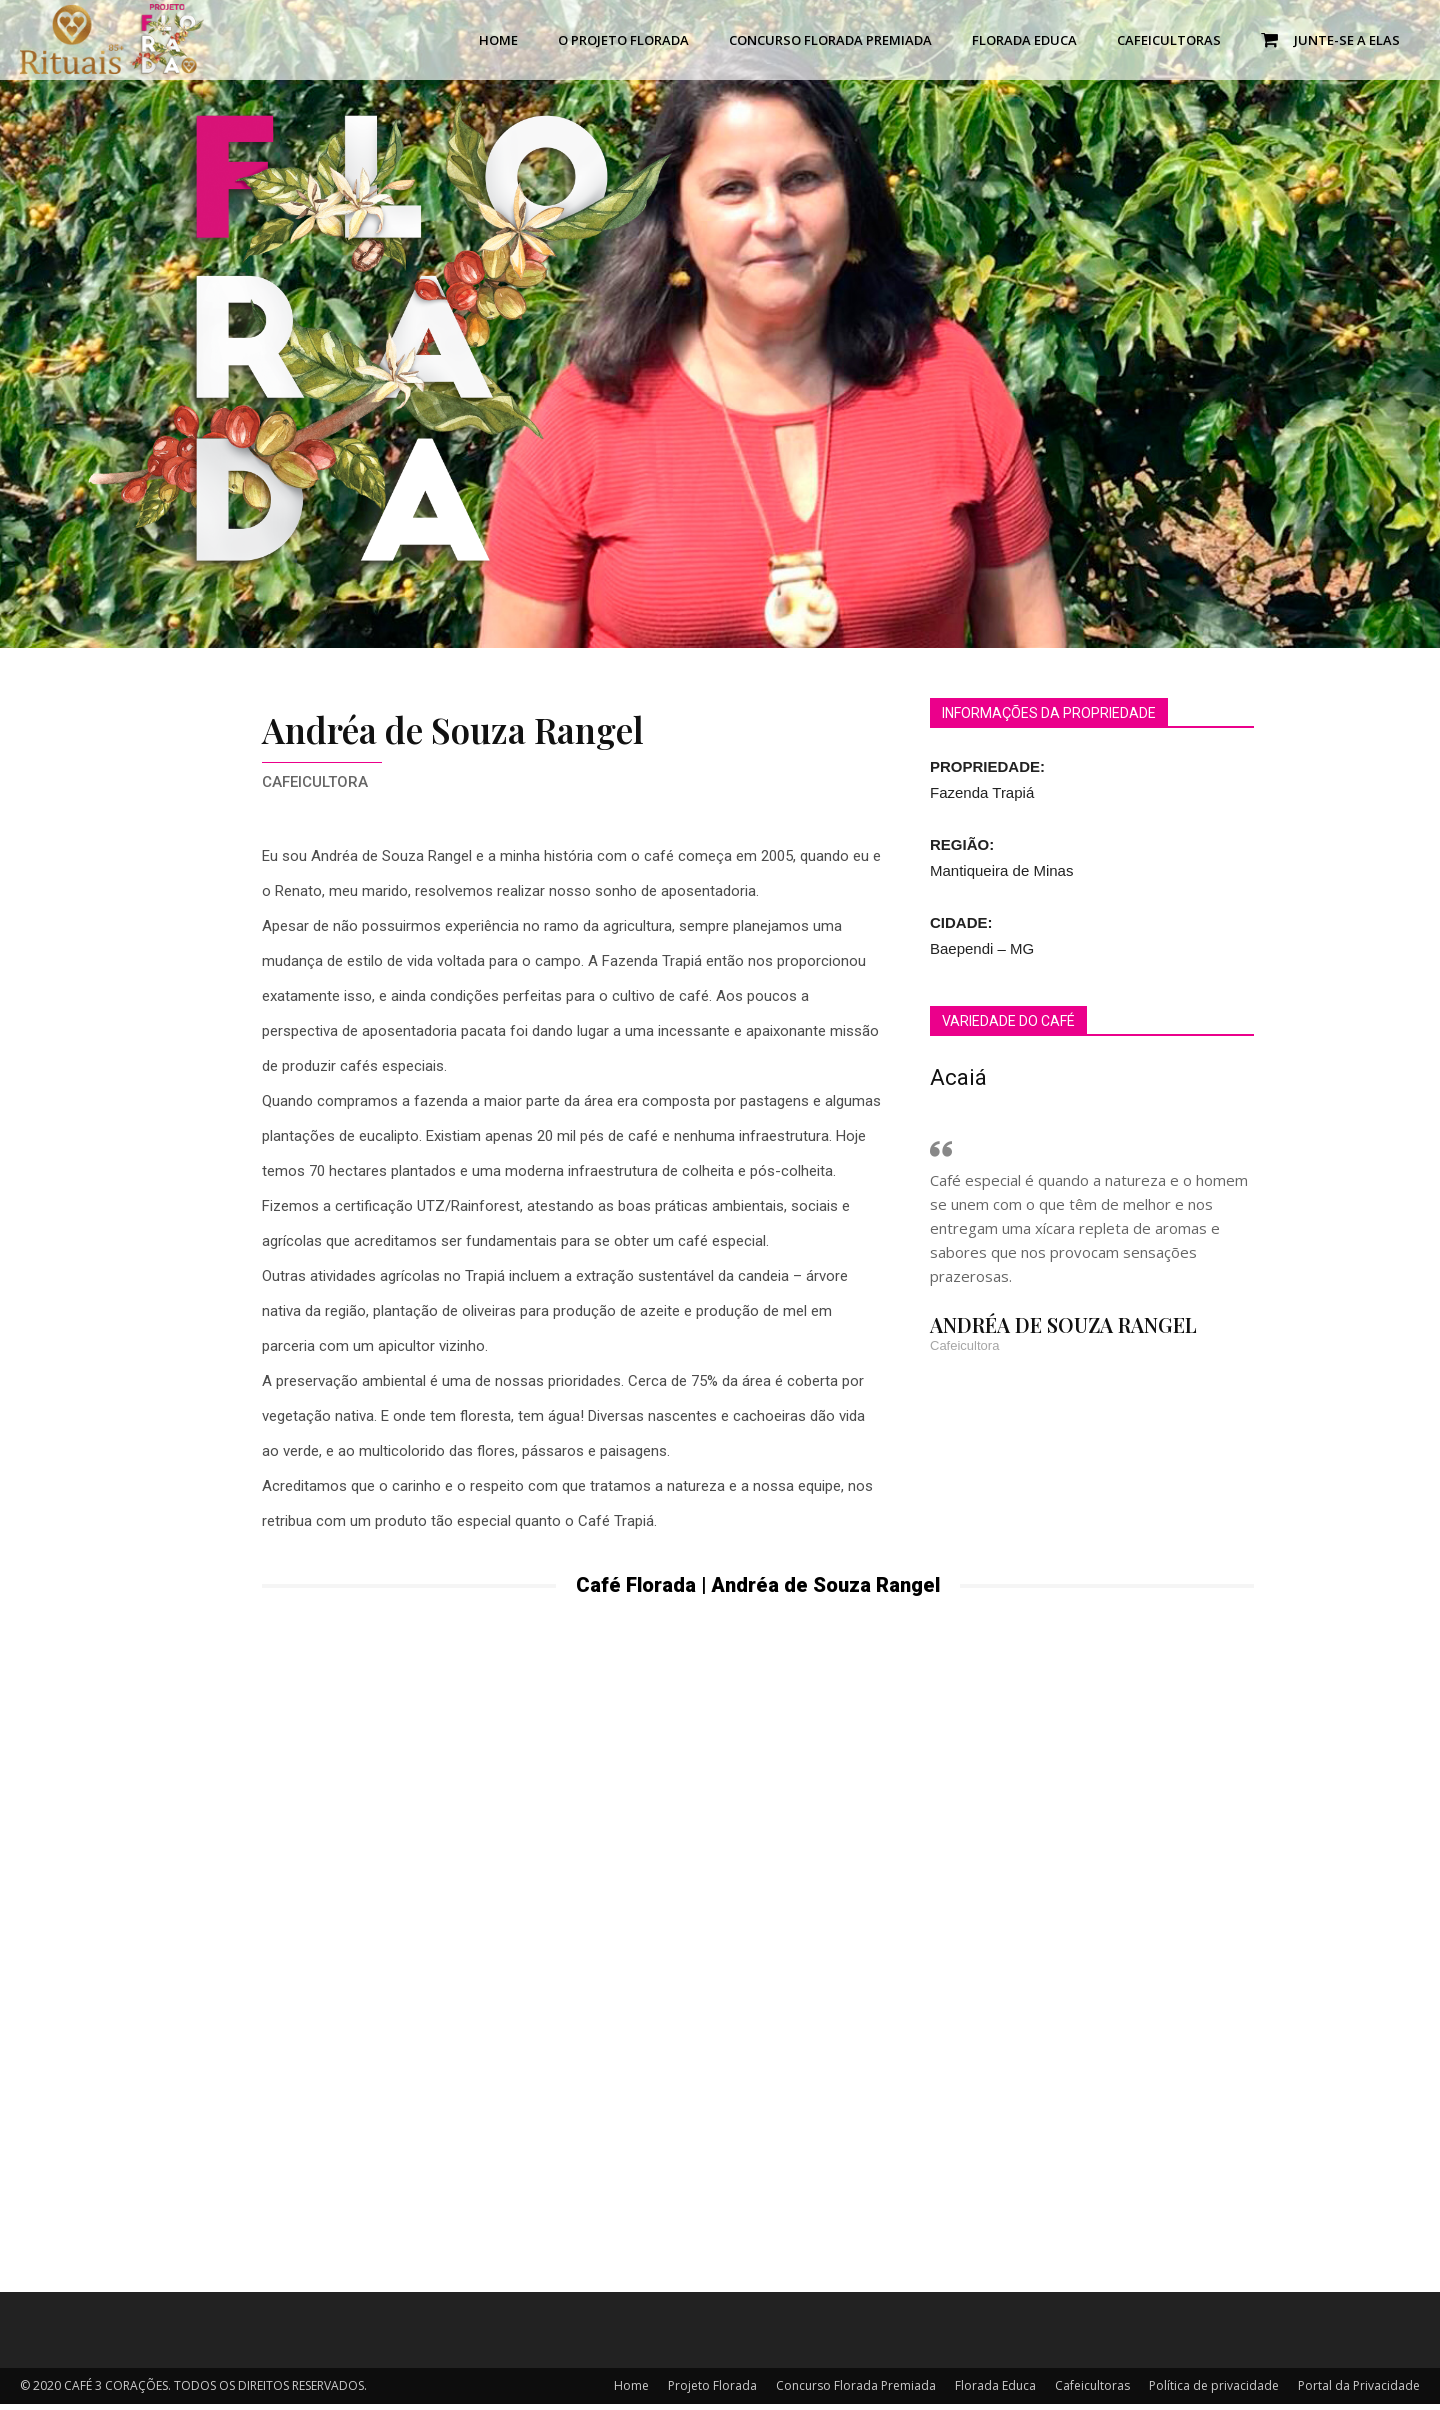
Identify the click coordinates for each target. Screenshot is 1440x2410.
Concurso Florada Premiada (830, 40)
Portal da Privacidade (1359, 2391)
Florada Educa (1024, 40)
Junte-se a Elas (1330, 40)
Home (498, 40)
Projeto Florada (712, 2391)
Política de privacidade (1214, 2391)
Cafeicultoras (1169, 40)
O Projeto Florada (623, 40)
